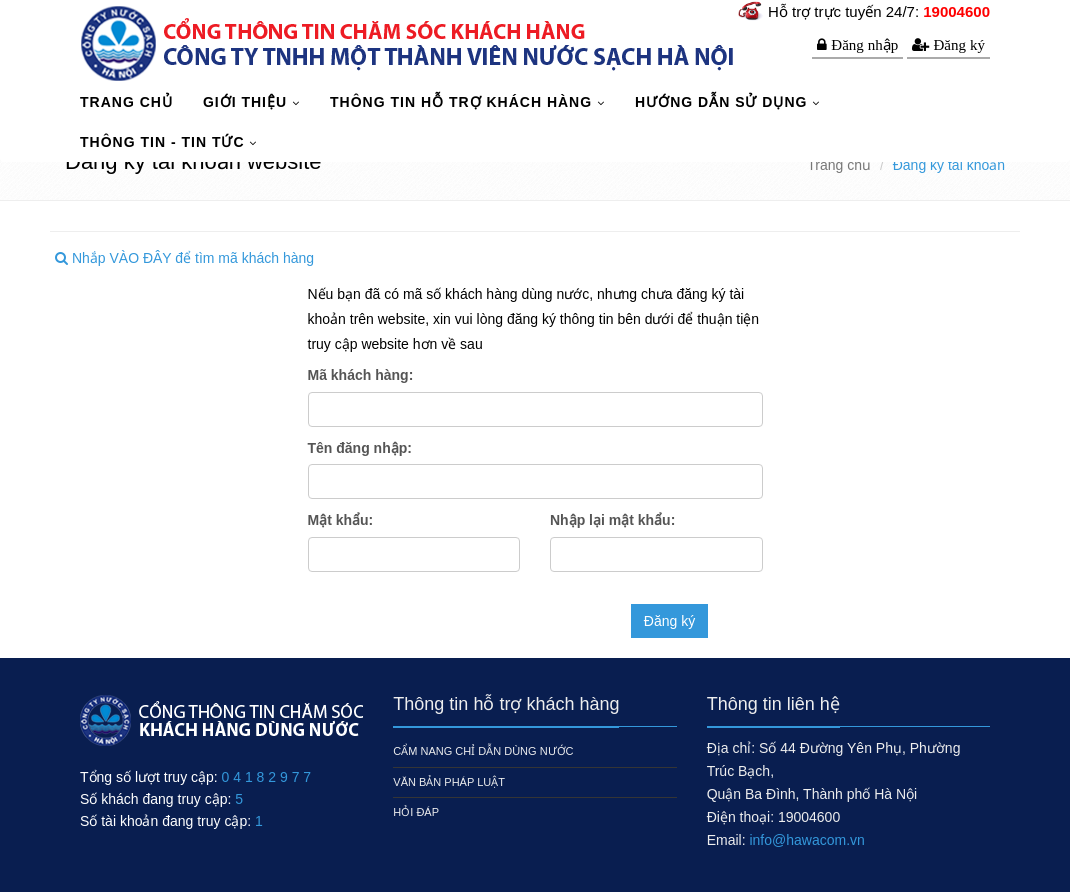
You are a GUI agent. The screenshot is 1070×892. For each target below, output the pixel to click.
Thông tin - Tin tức (164, 142)
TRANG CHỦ (126, 102)
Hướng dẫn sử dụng (723, 102)
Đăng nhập (864, 44)
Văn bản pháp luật (449, 782)
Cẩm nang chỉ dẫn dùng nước (483, 751)
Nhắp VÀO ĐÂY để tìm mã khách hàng (184, 258)
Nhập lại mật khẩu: (612, 520)
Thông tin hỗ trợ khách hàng (463, 102)
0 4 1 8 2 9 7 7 (267, 777)
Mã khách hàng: (361, 375)
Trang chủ (839, 165)
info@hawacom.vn (806, 840)
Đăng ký (959, 44)
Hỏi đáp (416, 812)
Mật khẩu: (341, 520)
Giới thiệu (247, 102)
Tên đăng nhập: (360, 448)
